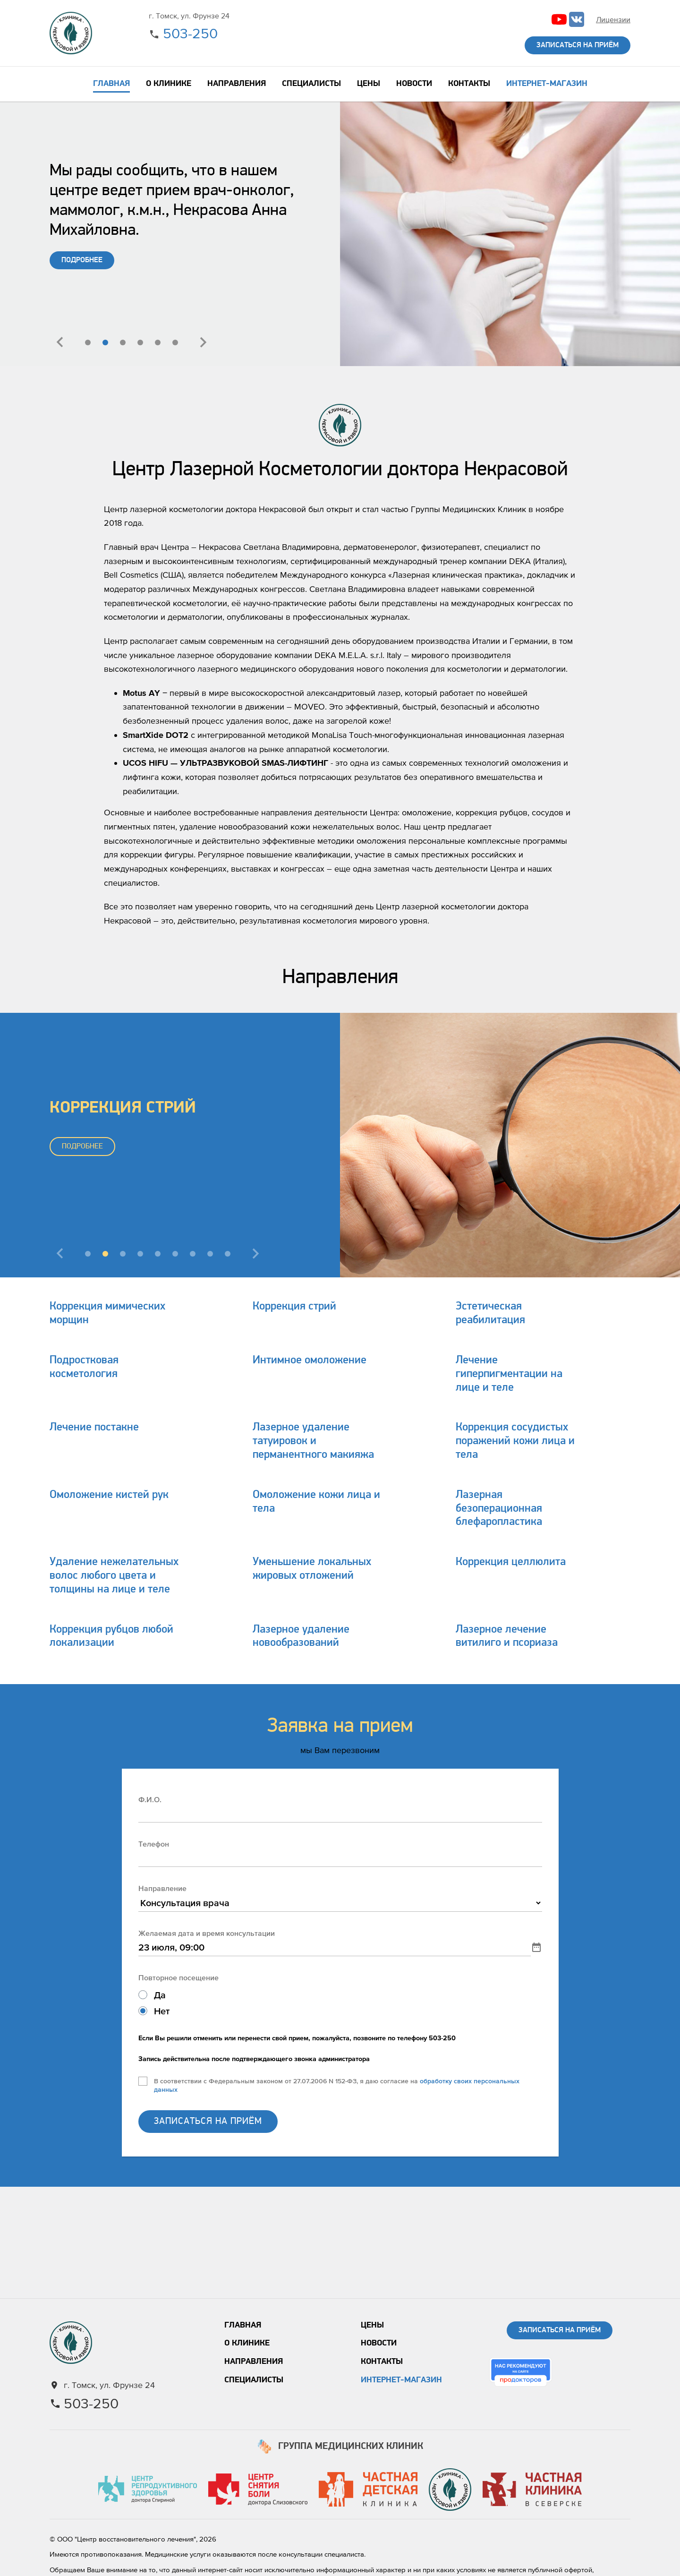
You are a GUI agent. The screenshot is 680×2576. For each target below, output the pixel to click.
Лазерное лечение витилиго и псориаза (507, 1636)
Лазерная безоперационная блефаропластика (499, 1508)
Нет (162, 2011)
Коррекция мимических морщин (107, 1313)
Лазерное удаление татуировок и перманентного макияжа (313, 1441)
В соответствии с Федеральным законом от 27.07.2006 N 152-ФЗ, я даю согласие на (336, 2085)
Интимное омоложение (309, 1360)
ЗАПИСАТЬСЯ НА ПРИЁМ (208, 2121)
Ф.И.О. (150, 1799)
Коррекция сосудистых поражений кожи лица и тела (515, 1441)
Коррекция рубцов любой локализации (111, 1636)
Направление (162, 1888)
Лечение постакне (94, 1427)
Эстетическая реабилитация (490, 1313)
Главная (242, 2325)
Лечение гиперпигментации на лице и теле (509, 1374)
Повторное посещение (178, 1977)
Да (160, 1995)
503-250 (190, 33)
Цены (372, 2325)
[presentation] (60, 342)
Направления (253, 2361)
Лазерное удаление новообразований (301, 1636)
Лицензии (613, 19)
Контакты (382, 2361)
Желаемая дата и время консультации (206, 1933)
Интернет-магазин (401, 2380)
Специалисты (253, 2380)
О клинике (247, 2343)
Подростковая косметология (84, 1367)
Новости (379, 2343)
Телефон (153, 1844)
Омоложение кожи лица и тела (316, 1502)
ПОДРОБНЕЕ (81, 260)
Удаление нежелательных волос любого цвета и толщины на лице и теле (114, 1576)
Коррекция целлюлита (511, 1562)
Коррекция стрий (294, 1306)
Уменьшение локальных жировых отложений (312, 1569)
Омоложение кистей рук (109, 1495)
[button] (88, 342)
